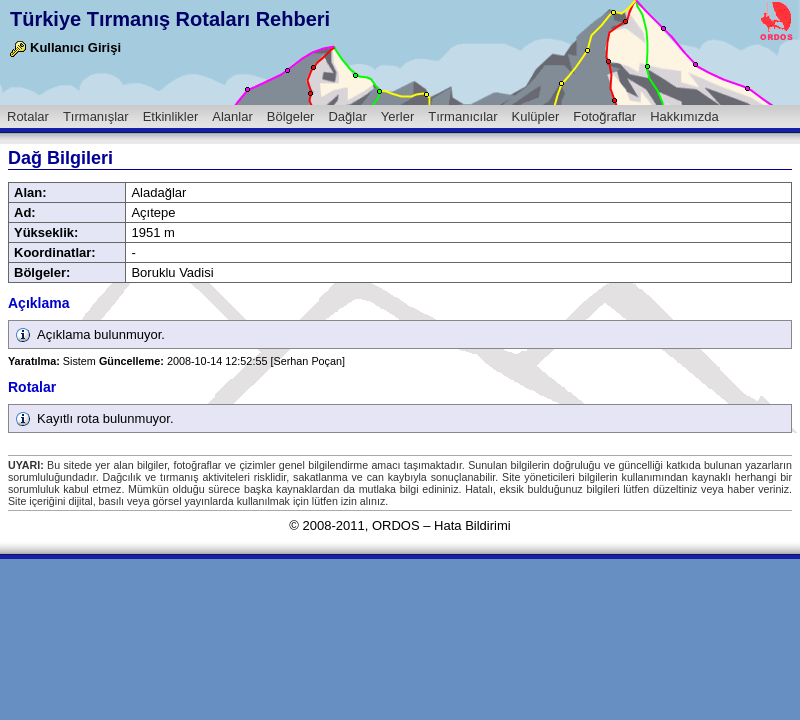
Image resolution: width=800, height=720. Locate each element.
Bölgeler (291, 116)
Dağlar (347, 116)
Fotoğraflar (604, 116)
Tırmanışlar (96, 116)
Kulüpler (536, 116)
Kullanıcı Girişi (65, 47)
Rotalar (28, 116)
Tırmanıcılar (462, 116)
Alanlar (232, 116)
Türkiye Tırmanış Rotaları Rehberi (170, 19)
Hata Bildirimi (472, 525)
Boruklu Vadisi (172, 272)
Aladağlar (158, 192)
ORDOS (396, 525)
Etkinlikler (171, 116)
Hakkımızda (684, 116)
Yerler (397, 116)
